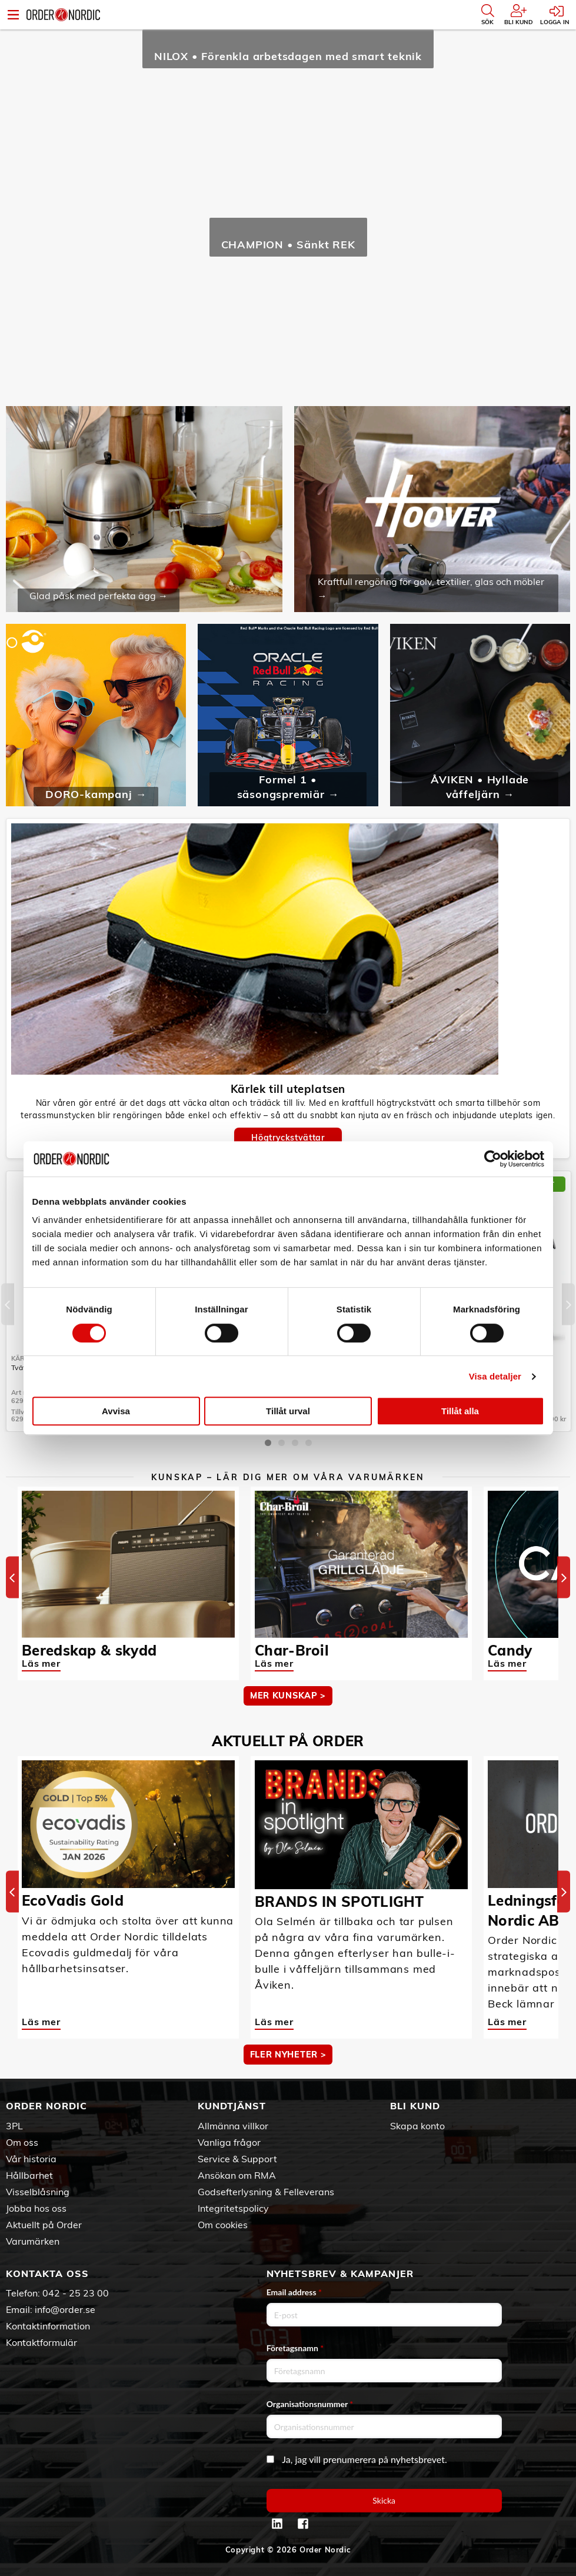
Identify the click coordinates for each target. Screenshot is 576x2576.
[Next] (568, 1304)
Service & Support (237, 2159)
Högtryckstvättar (287, 1137)
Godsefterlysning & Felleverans (266, 2192)
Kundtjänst (232, 2106)
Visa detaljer (495, 1376)
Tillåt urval (288, 1411)
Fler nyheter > (288, 2054)
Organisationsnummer (310, 2404)
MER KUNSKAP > (288, 1695)
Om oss (22, 2142)
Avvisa (116, 1411)
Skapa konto (417, 2126)
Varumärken (32, 2241)
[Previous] (7, 1304)
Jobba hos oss (36, 2208)
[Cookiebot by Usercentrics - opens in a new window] (492, 1159)
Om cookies (223, 2225)
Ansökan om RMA (237, 2175)
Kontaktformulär (41, 2342)
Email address (294, 2292)
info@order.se (65, 2309)
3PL (14, 2126)
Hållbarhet (29, 2175)
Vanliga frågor (229, 2142)
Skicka (383, 2500)
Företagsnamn (295, 2348)
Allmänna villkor (233, 2126)
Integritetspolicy (233, 2208)
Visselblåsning (37, 2192)
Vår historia (31, 2159)
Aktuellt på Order (44, 2225)
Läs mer (41, 1663)
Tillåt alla (460, 1411)
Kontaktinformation (48, 2326)
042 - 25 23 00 (75, 2293)
